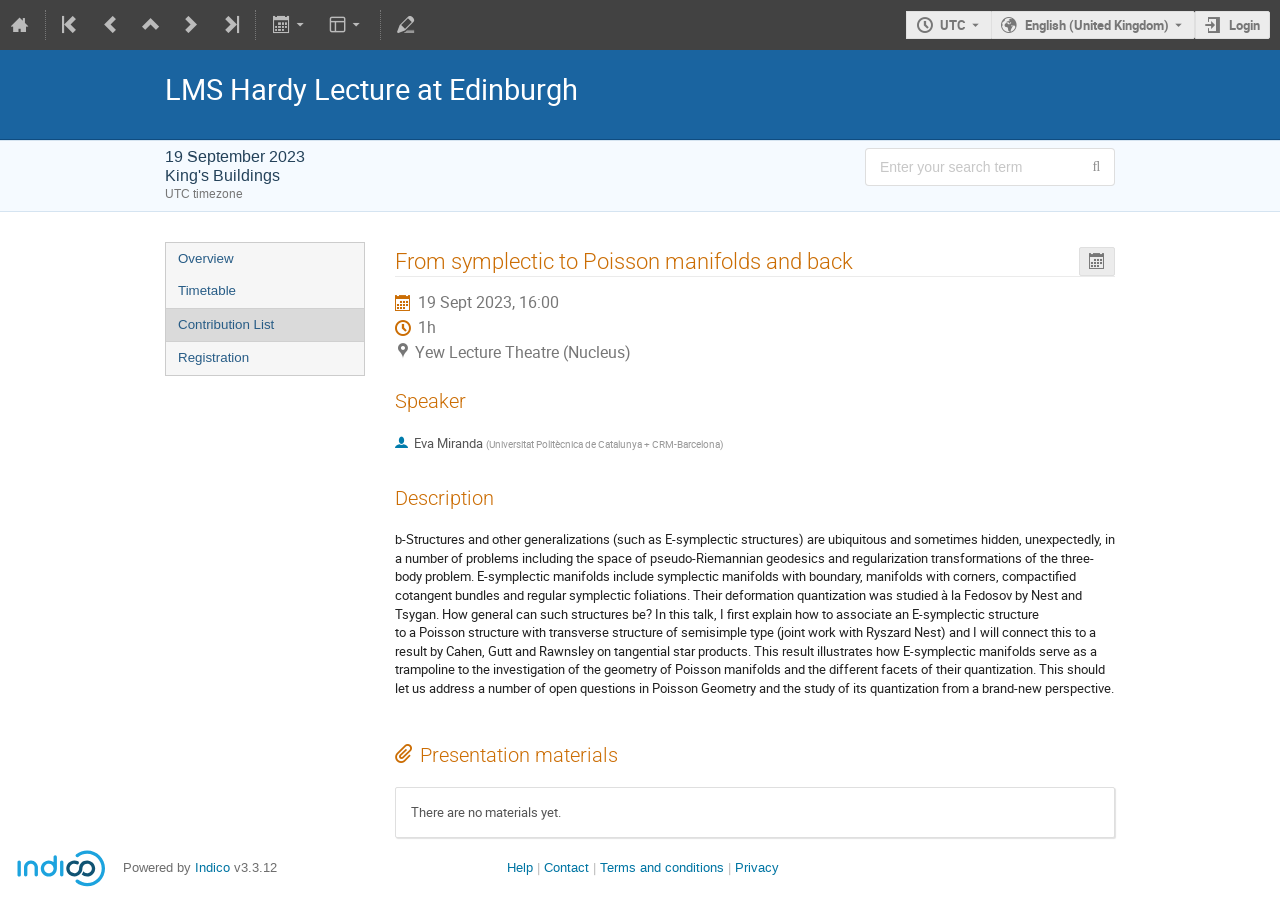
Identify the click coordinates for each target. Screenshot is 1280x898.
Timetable (207, 290)
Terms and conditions (662, 867)
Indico (212, 867)
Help (520, 867)
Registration (213, 357)
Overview (206, 258)
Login (1244, 25)
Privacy (757, 867)
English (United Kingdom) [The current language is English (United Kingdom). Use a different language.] (1097, 25)
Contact (566, 867)
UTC (953, 25)
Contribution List (226, 324)
